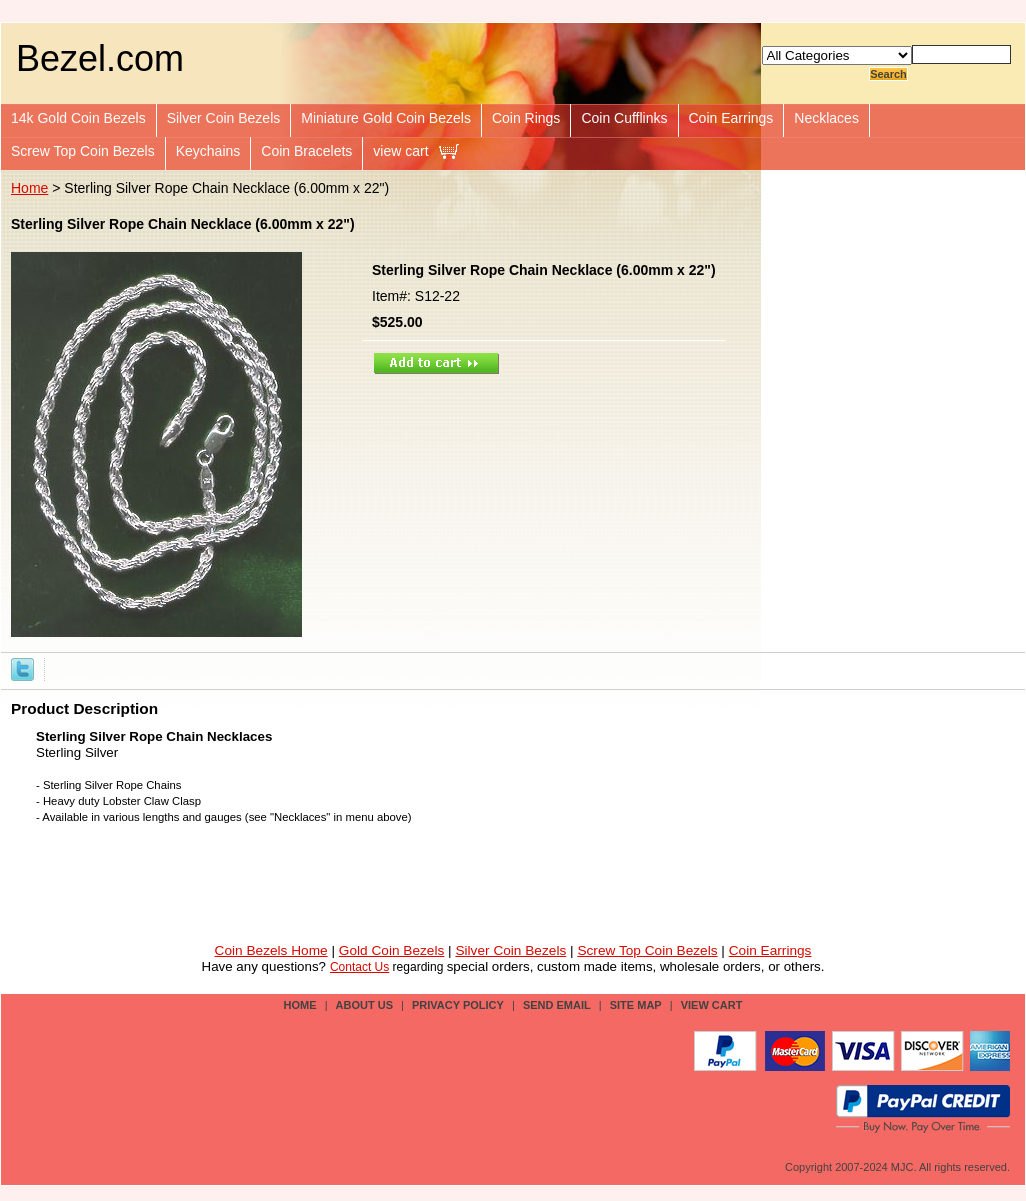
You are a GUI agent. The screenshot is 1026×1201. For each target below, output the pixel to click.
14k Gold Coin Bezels (78, 118)
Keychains (208, 151)
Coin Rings (526, 118)
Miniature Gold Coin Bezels (386, 118)
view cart (400, 151)
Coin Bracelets (306, 151)
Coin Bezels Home (271, 950)
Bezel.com (100, 58)
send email (557, 1005)
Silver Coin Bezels (224, 118)
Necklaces (826, 118)
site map (636, 1005)
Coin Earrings (731, 118)
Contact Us (359, 967)
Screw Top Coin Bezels (83, 151)
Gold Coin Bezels (392, 950)
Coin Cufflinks (624, 118)
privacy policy (458, 1005)
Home (29, 188)
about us (364, 1005)
